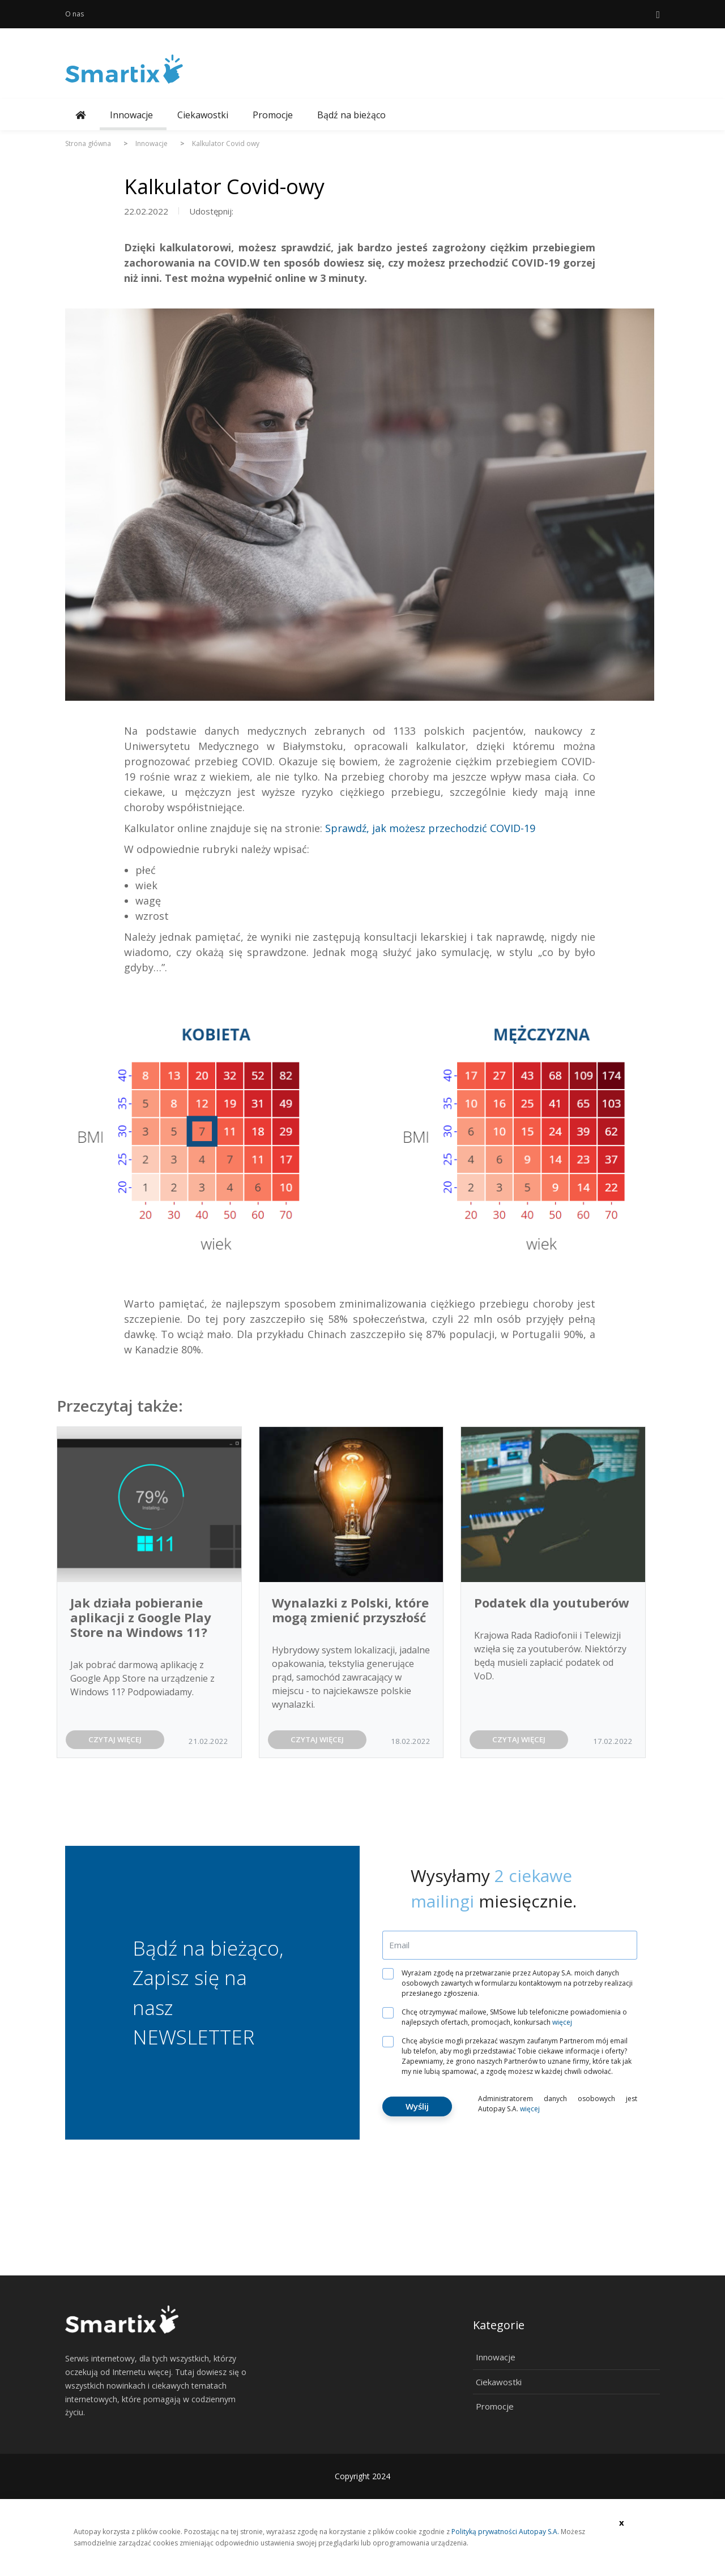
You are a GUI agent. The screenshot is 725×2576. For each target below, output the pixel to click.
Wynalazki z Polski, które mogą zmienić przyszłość (350, 1610)
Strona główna (88, 143)
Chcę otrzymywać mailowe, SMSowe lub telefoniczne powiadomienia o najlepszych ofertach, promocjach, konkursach (509, 2017)
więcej (562, 2022)
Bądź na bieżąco (351, 115)
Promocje (273, 115)
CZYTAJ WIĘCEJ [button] (115, 1739)
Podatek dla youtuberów (551, 1602)
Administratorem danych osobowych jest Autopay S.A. (557, 2104)
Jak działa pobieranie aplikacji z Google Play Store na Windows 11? (140, 1617)
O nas (74, 14)
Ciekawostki (202, 115)
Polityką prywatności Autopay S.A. (505, 2531)
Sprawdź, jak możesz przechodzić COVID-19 (430, 828)
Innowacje (131, 115)
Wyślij (417, 2106)
